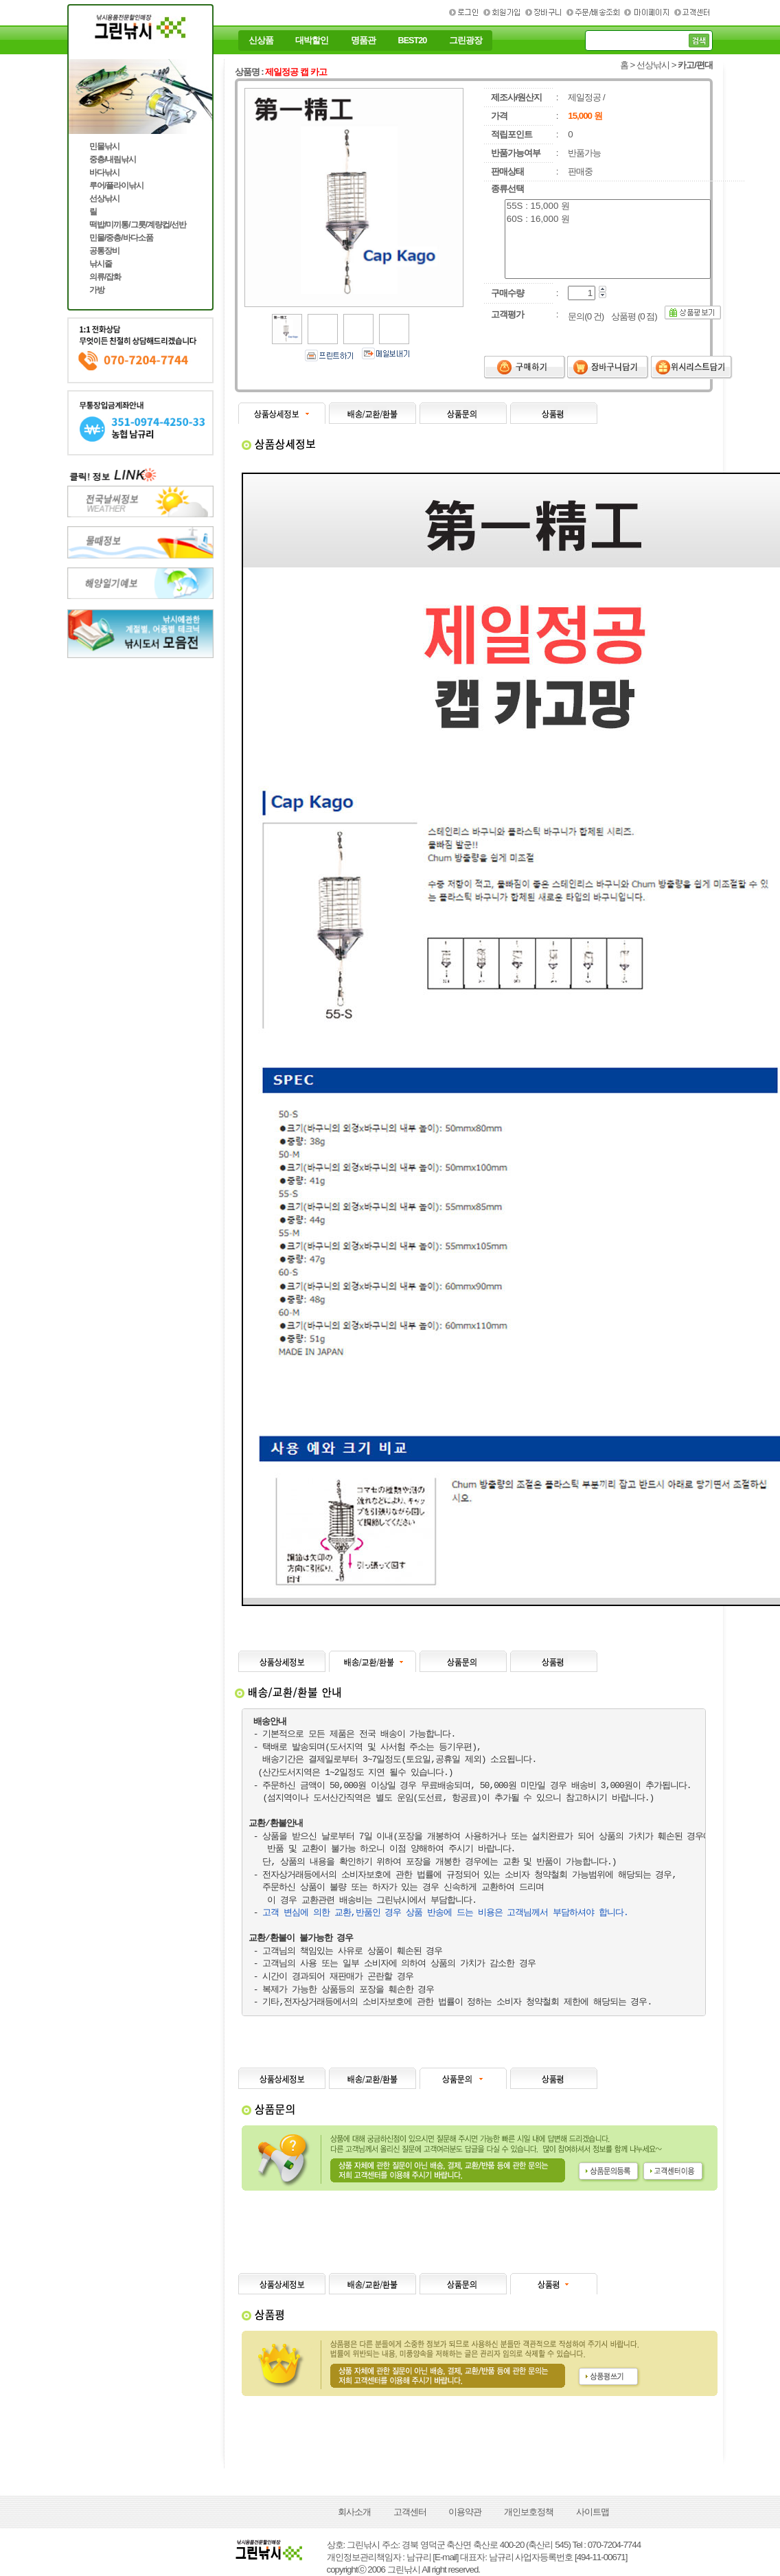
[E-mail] (445, 2557)
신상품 (261, 40)
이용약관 (464, 2512)
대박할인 (311, 40)
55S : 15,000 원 (607, 206)
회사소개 (354, 2512)
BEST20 (412, 40)
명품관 (363, 40)
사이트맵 (592, 2512)
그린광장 (465, 40)
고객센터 (409, 2512)
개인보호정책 (528, 2512)
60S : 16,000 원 (607, 219)
